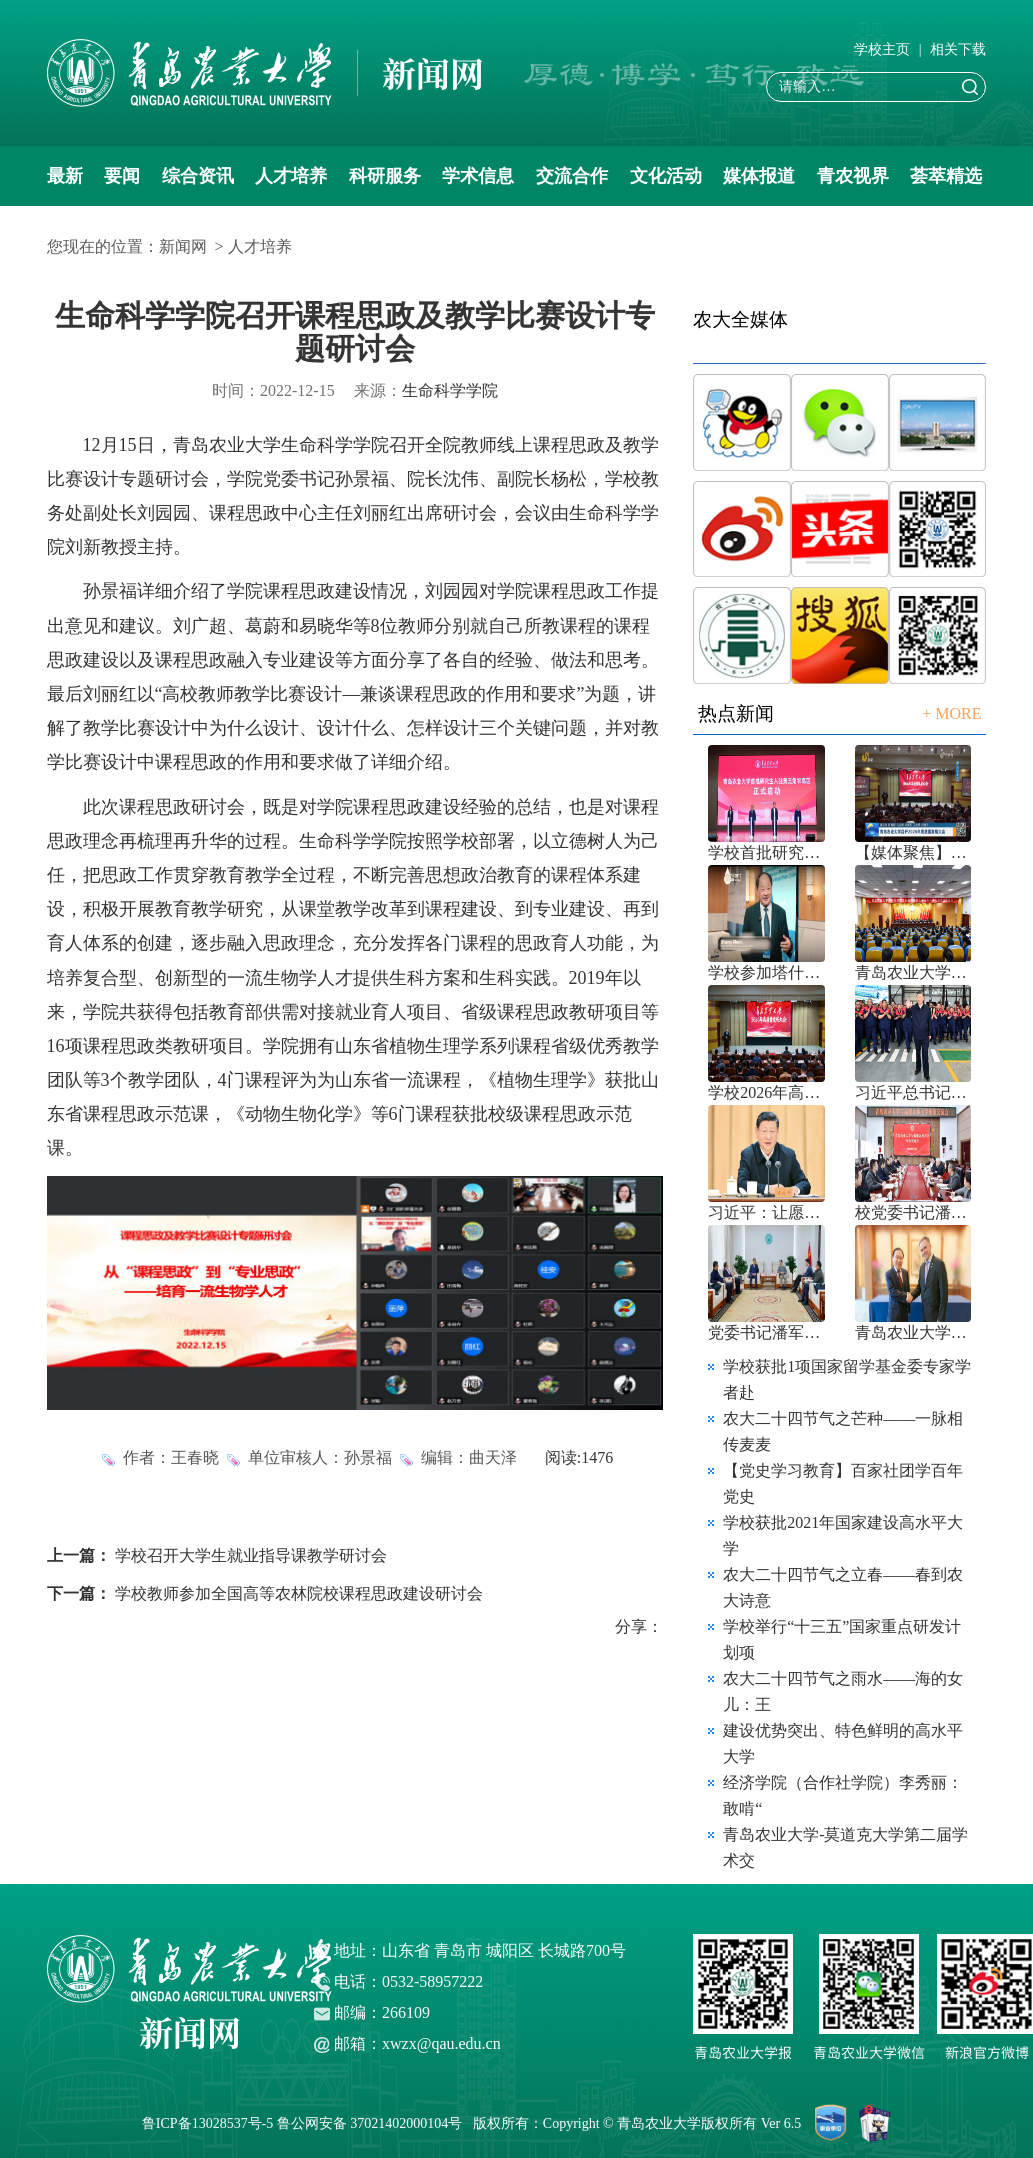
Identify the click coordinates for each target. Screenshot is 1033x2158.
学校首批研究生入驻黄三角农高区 (766, 852)
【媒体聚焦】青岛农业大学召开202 (913, 852)
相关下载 (958, 49)
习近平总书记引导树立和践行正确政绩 (913, 1092)
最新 (65, 176)
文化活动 (666, 176)
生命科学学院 (450, 390)
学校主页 (882, 49)
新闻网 (183, 246)
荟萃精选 (946, 176)
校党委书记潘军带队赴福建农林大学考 (913, 1212)
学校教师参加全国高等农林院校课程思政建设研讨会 (299, 1593)
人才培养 (291, 176)
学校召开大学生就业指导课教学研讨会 (251, 1555)
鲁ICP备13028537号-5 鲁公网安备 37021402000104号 (305, 2123)
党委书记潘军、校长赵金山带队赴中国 (766, 1332)
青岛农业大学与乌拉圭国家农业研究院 (913, 1332)
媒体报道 (759, 176)
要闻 (122, 176)
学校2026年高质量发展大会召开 (766, 1092)
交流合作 (572, 176)
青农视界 (853, 176)
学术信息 (478, 176)
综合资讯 (198, 176)
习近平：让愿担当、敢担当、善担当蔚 (766, 1212)
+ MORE (951, 713)
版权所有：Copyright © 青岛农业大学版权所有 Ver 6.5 (644, 2123)
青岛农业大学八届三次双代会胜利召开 (913, 972)
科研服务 (385, 176)
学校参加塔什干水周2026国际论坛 (766, 972)
